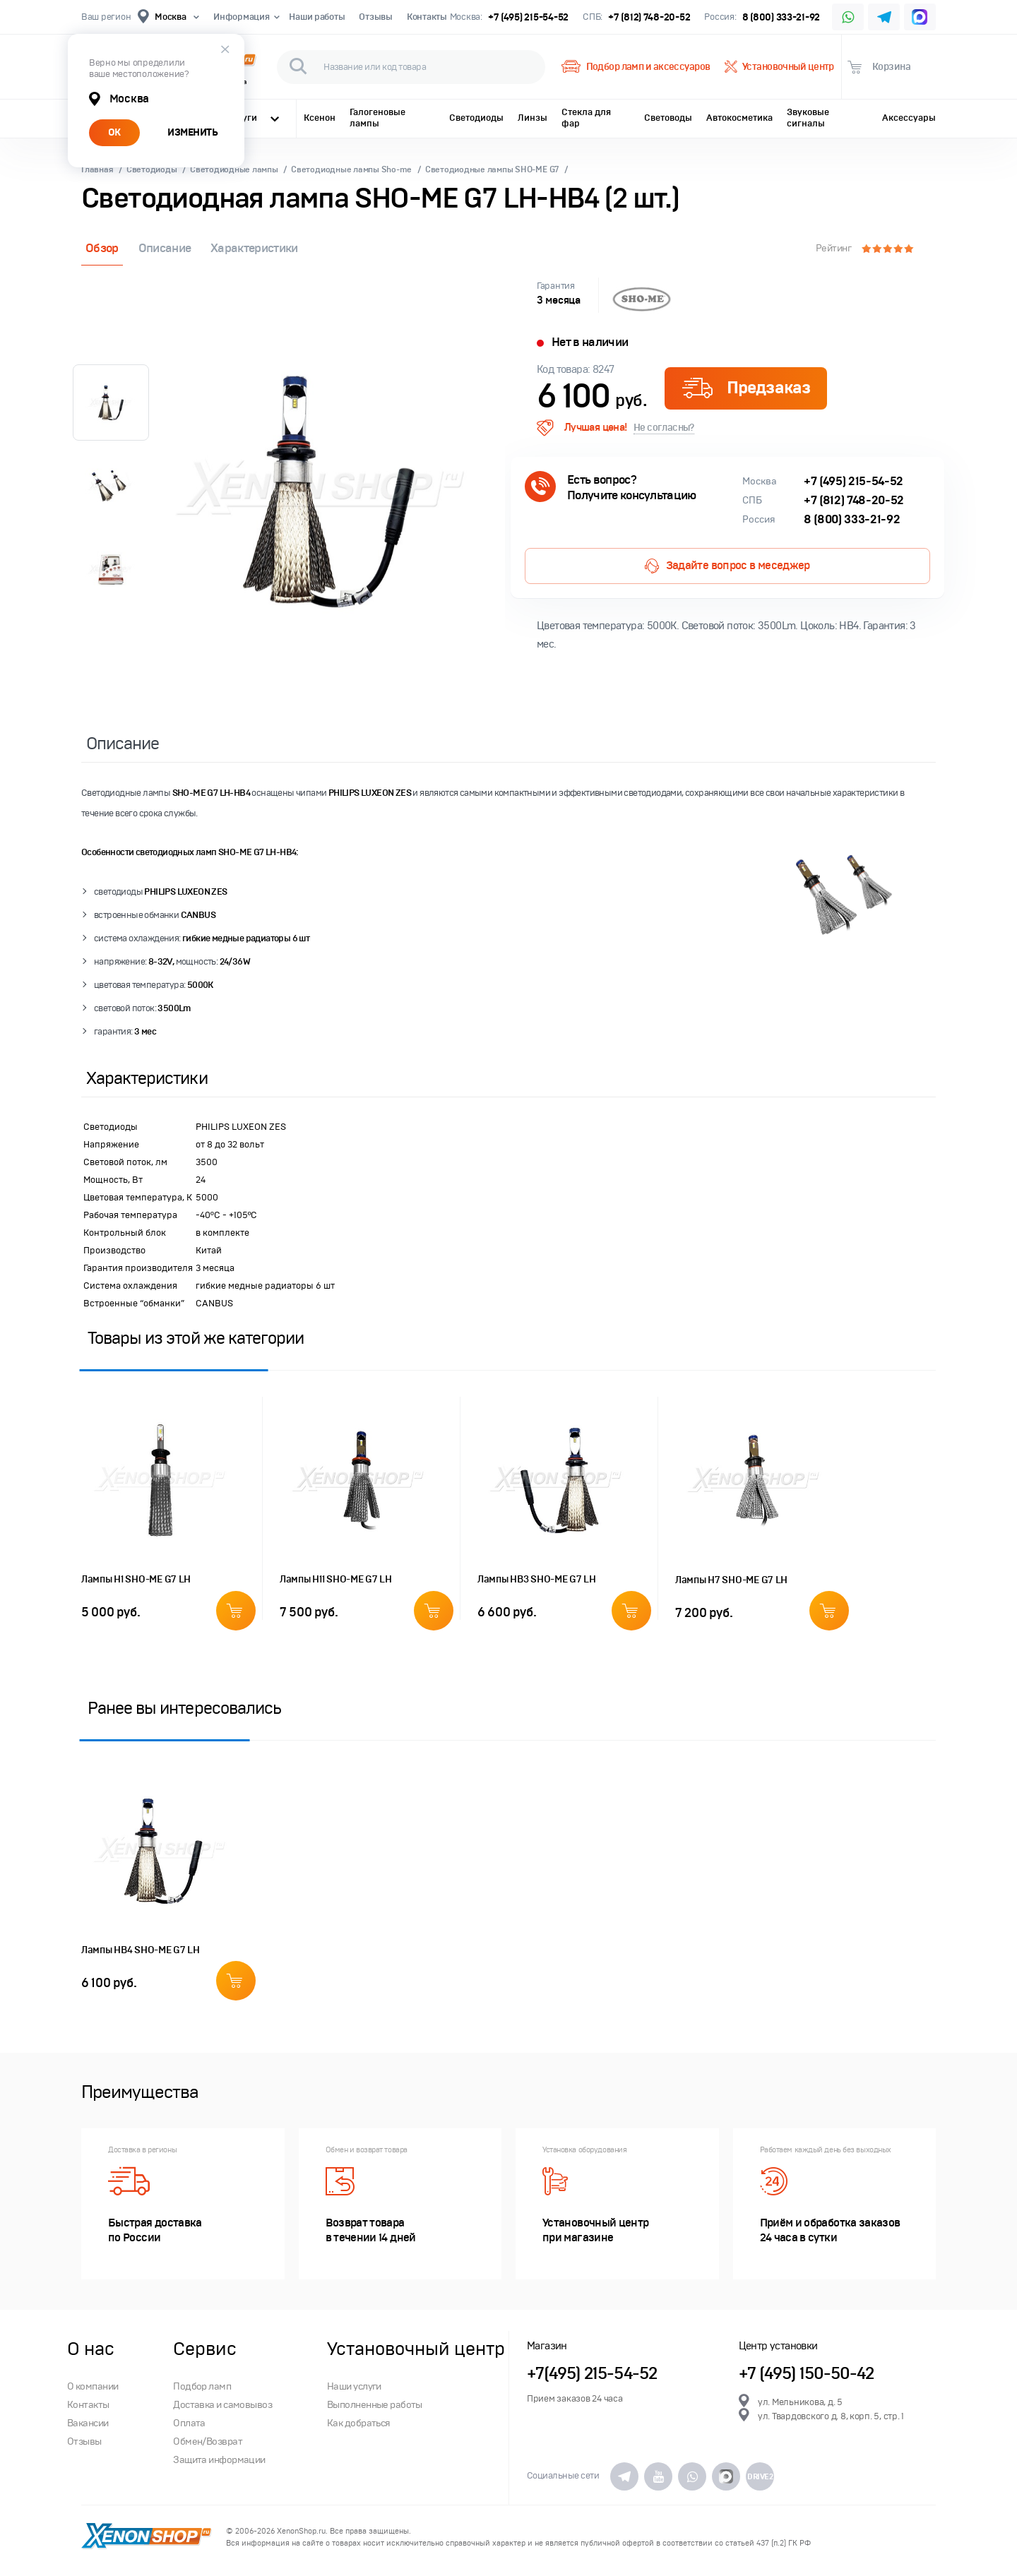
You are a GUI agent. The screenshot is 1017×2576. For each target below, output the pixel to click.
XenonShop (146, 2537)
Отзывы (375, 17)
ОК (114, 132)
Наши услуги (354, 2386)
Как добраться (359, 2423)
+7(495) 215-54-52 (592, 2373)
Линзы (532, 118)
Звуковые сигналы (808, 118)
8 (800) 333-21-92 (781, 17)
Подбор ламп (202, 2386)
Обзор (102, 248)
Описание (164, 248)
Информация (244, 17)
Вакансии (88, 2423)
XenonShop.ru (301, 2531)
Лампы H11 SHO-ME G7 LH (336, 1579)
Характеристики (253, 248)
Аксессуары (909, 118)
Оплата (189, 2423)
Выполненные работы (374, 2405)
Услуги (253, 118)
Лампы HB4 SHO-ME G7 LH (140, 1950)
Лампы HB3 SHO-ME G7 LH (536, 1579)
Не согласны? (664, 428)
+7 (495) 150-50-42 (806, 2373)
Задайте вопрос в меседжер (727, 566)
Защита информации (219, 2460)
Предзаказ (745, 387)
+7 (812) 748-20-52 (649, 17)
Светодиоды (476, 118)
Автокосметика (739, 118)
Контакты (427, 17)
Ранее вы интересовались (184, 1708)
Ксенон (319, 118)
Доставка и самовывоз (222, 2405)
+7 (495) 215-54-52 (528, 17)
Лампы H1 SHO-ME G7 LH (136, 1579)
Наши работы (317, 17)
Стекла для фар (586, 118)
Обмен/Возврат (207, 2441)
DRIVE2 (760, 2476)
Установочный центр (779, 67)
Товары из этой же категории (196, 1338)
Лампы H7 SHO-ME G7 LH (731, 1580)
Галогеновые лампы (377, 118)
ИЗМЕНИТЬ (192, 132)
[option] (328, 490)
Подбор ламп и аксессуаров (635, 67)
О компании (92, 2386)
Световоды (668, 118)
